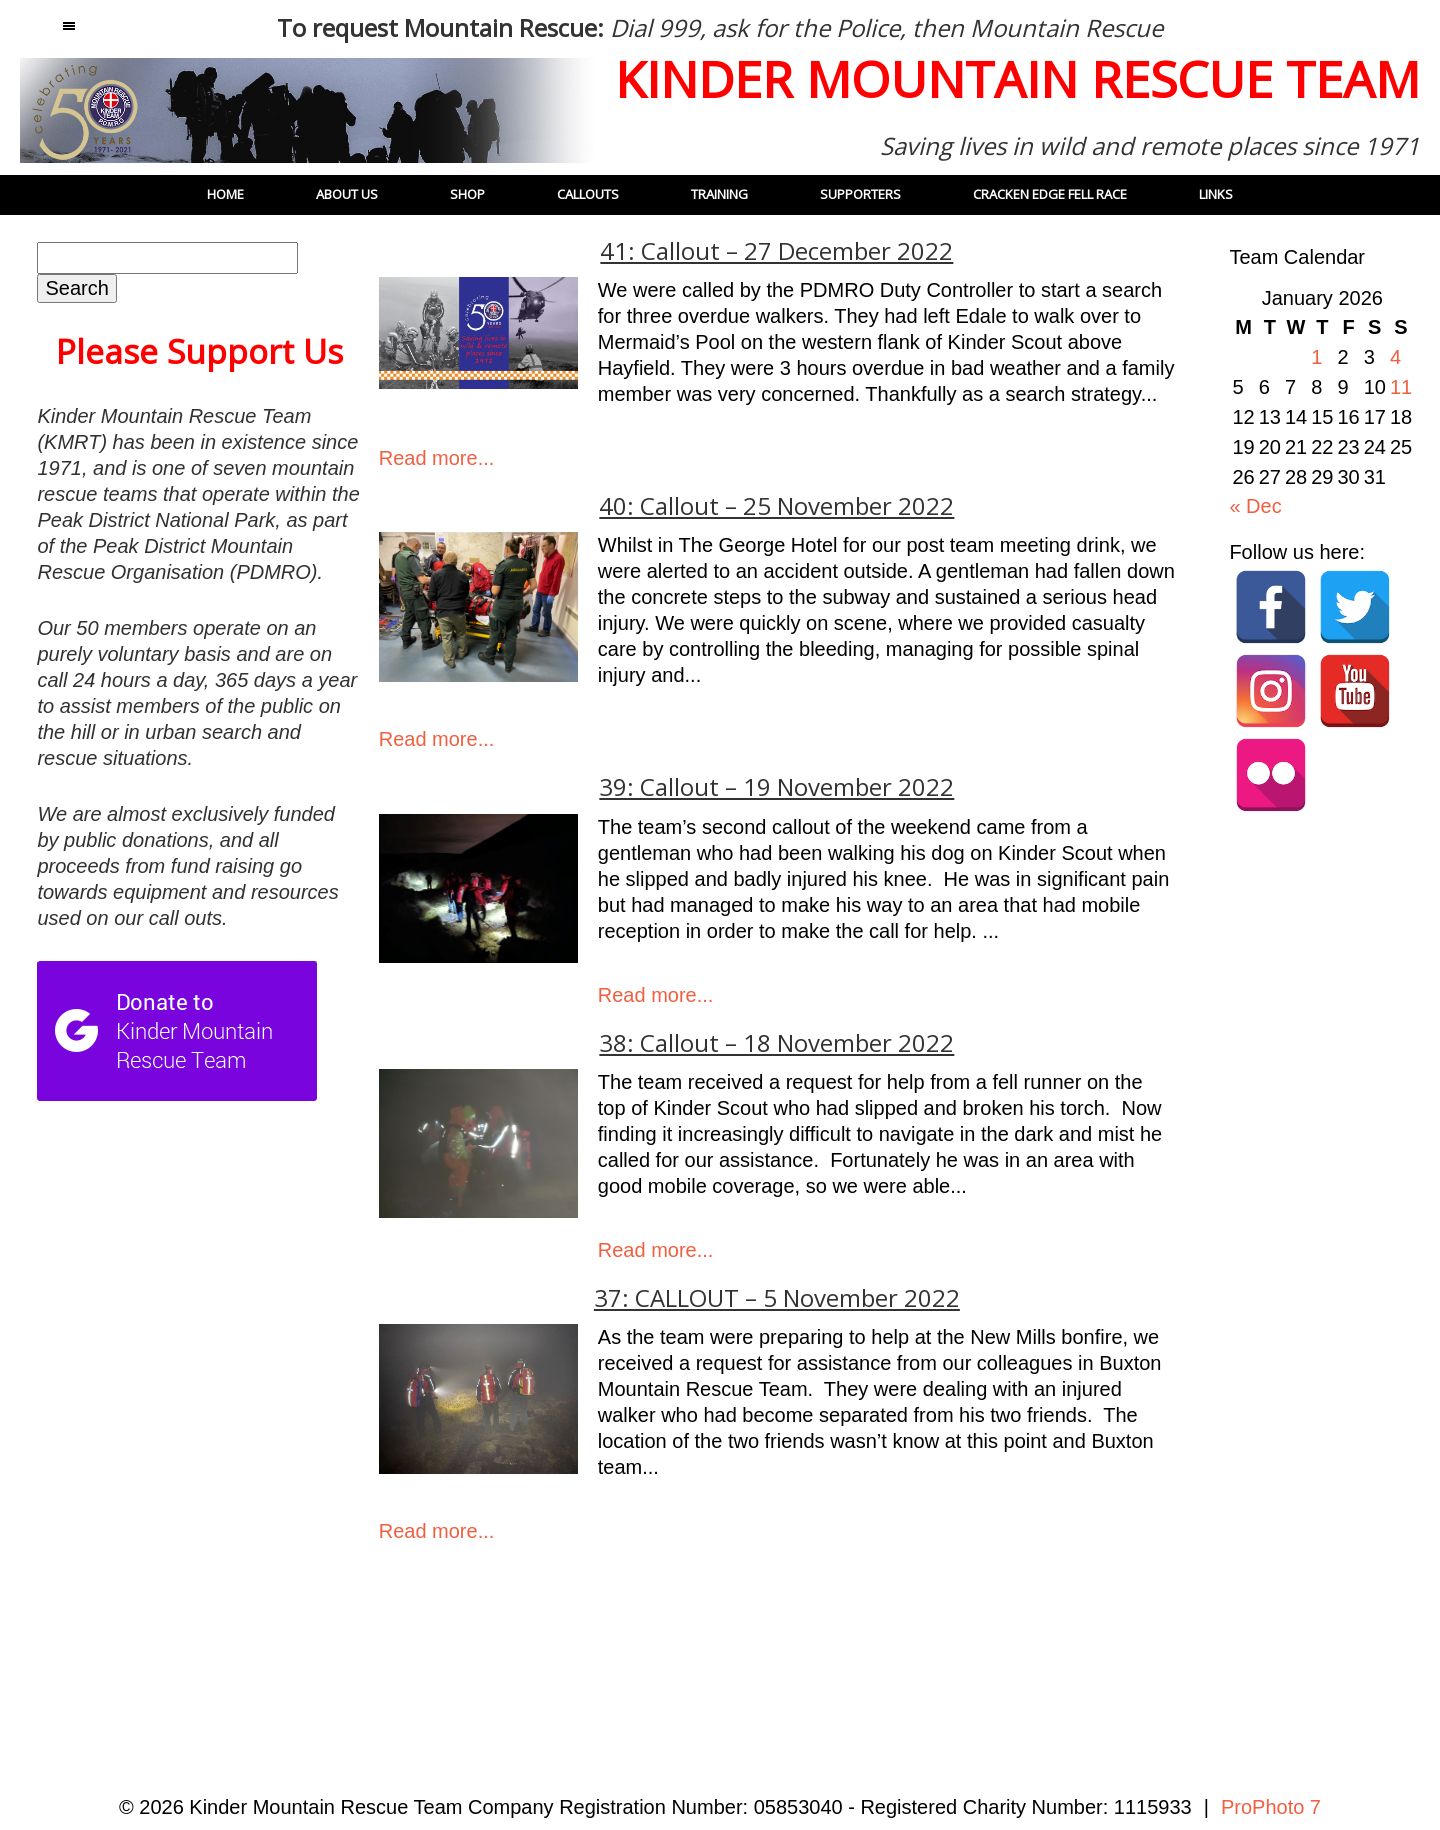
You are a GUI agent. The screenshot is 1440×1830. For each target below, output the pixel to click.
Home (225, 194)
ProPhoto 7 (1271, 1807)
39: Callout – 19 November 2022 (776, 787)
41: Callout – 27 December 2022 (776, 251)
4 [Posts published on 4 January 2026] (1395, 357)
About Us (347, 194)
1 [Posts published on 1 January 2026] (1316, 357)
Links (1216, 194)
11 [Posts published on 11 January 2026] (1401, 387)
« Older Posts (447, 1633)
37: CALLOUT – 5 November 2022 (777, 1298)
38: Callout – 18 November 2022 (776, 1043)
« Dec (1255, 506)
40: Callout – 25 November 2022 (776, 506)
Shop (467, 194)
